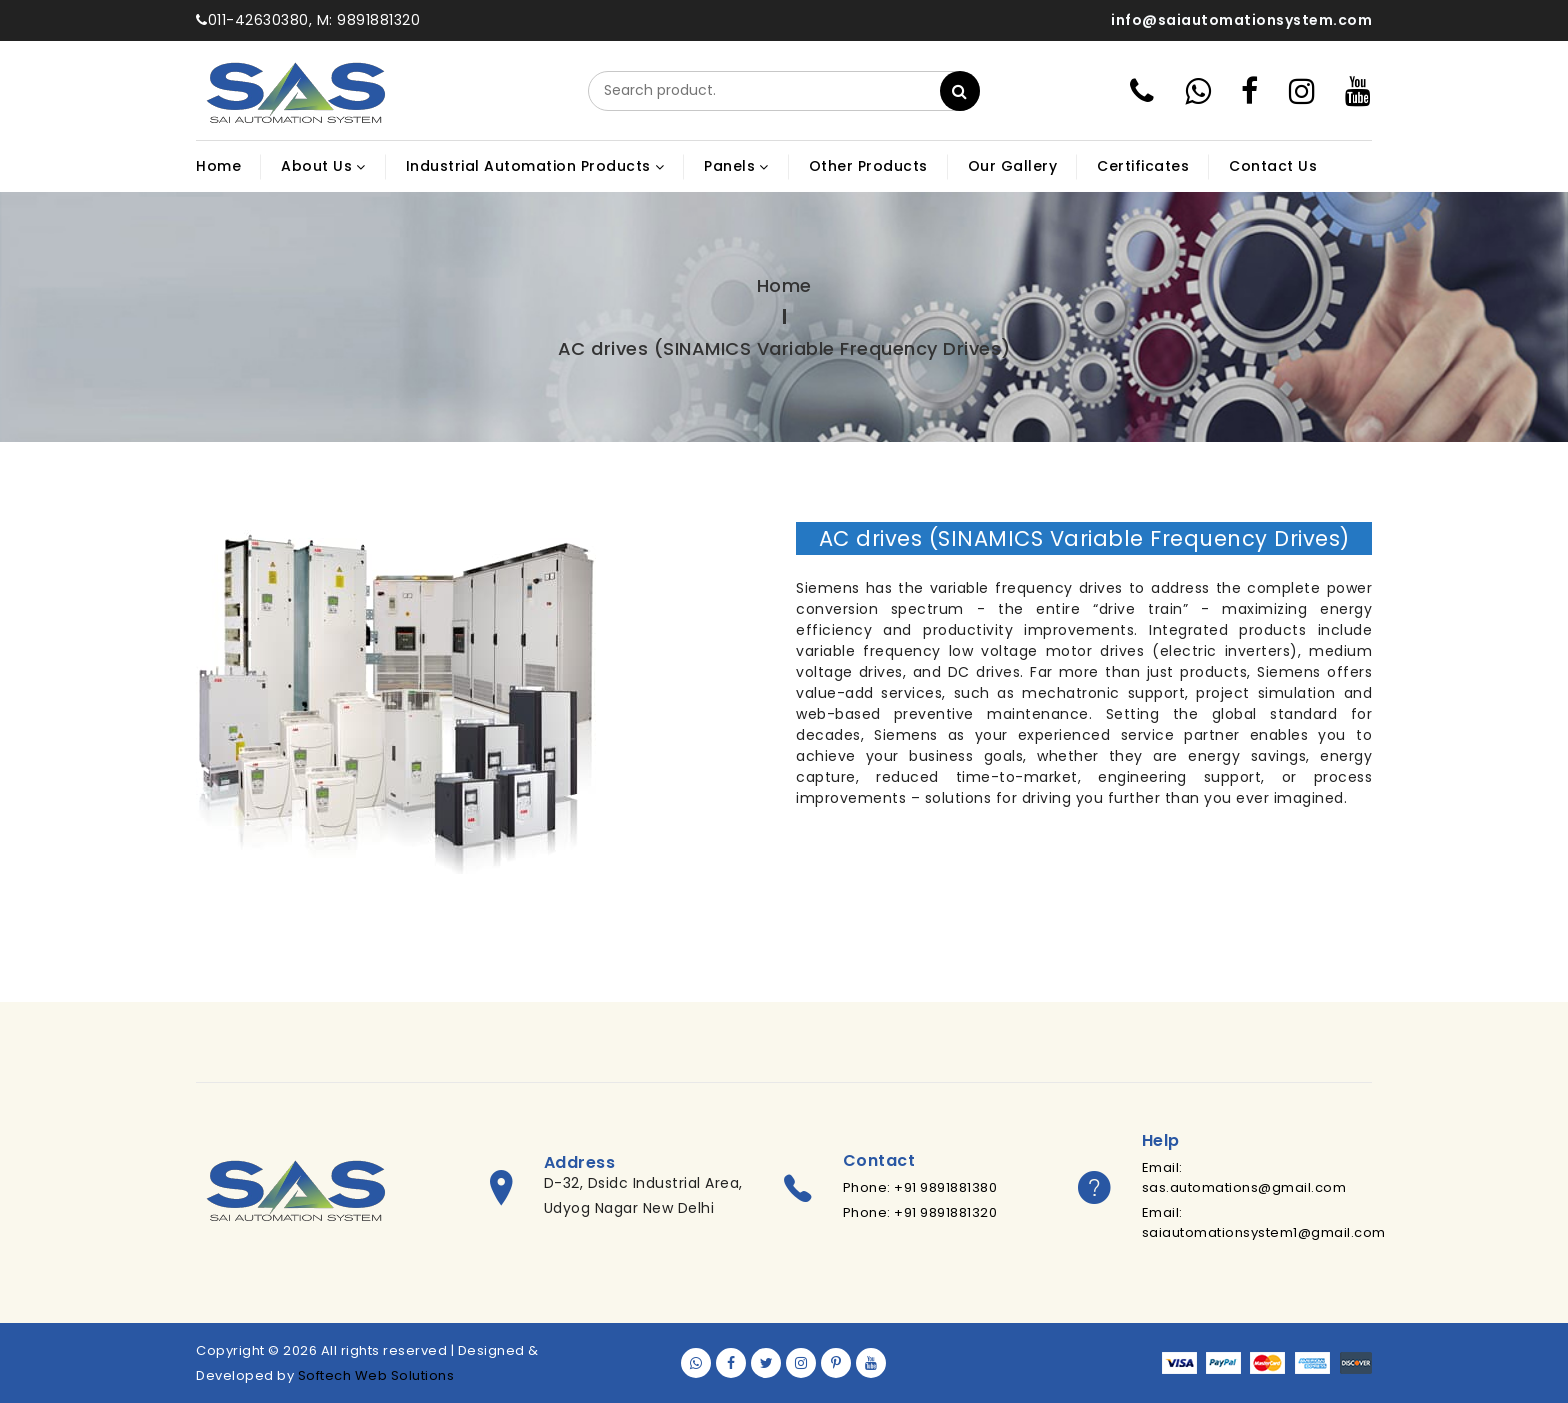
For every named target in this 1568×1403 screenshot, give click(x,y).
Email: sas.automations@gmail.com (1244, 1177)
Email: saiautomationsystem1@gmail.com (1264, 1222)
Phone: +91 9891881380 (920, 1187)
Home (784, 285)
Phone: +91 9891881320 (920, 1212)
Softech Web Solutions (376, 1375)
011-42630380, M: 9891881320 (308, 20)
